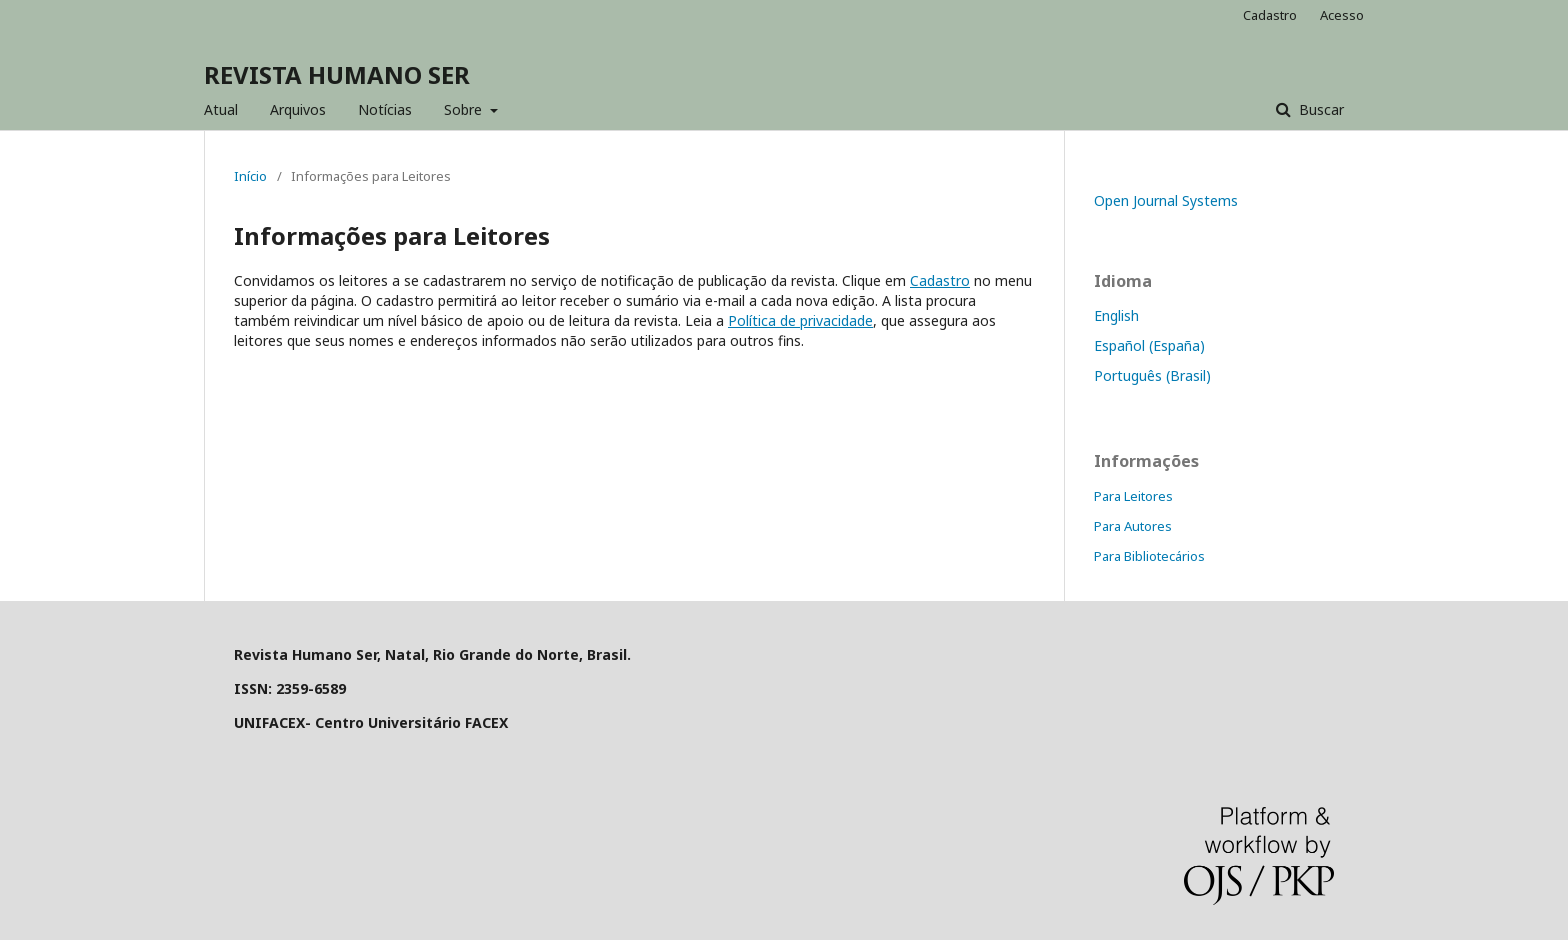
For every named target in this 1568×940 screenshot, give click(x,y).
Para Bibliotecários (1149, 556)
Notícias (385, 109)
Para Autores (1133, 526)
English (1116, 315)
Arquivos (298, 109)
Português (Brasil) (1152, 375)
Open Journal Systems (1166, 200)
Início (250, 176)
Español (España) (1149, 345)
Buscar (1319, 109)
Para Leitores (1133, 496)
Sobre (465, 109)
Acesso (1342, 15)
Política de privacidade (800, 320)
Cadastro (1270, 15)
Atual (221, 109)
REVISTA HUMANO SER (337, 74)
